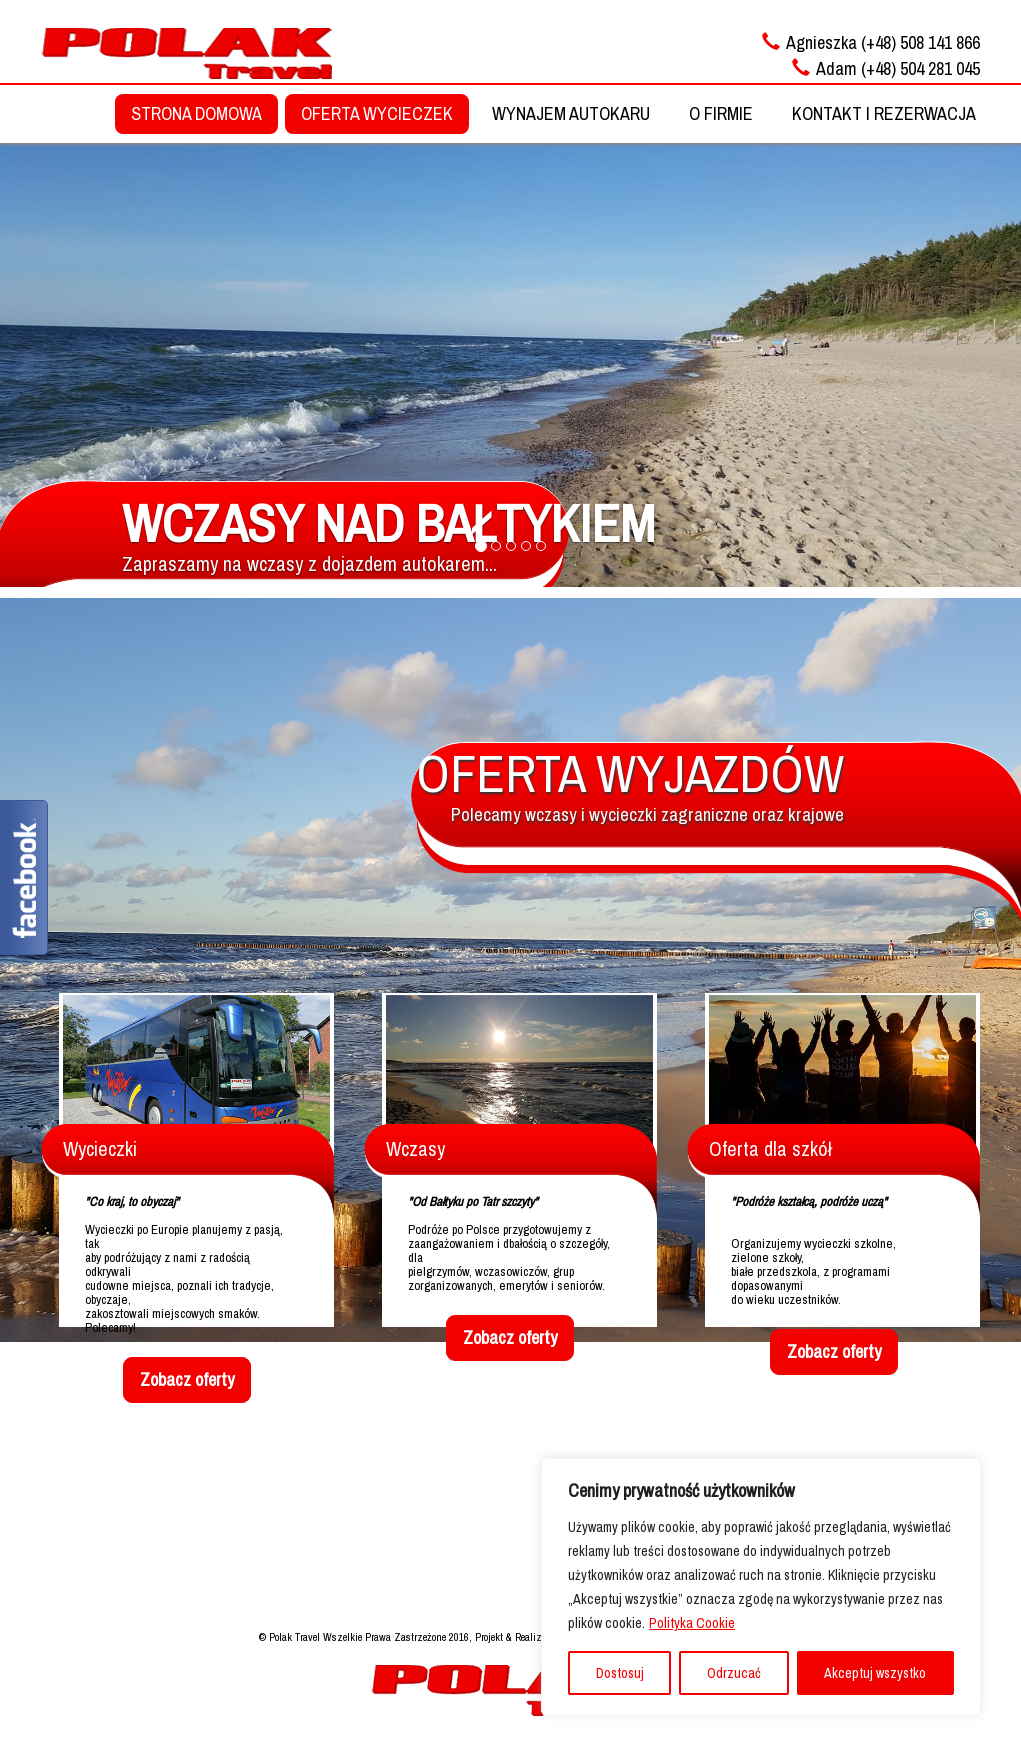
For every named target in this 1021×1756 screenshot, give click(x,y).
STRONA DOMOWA (196, 113)
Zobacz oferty (187, 1379)
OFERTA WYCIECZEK (377, 113)
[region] (761, 1587)
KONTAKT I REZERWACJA (884, 113)
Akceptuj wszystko (875, 1673)
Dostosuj (620, 1673)
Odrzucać (734, 1673)
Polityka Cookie (692, 1623)
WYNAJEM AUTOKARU (571, 113)
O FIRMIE (721, 113)
